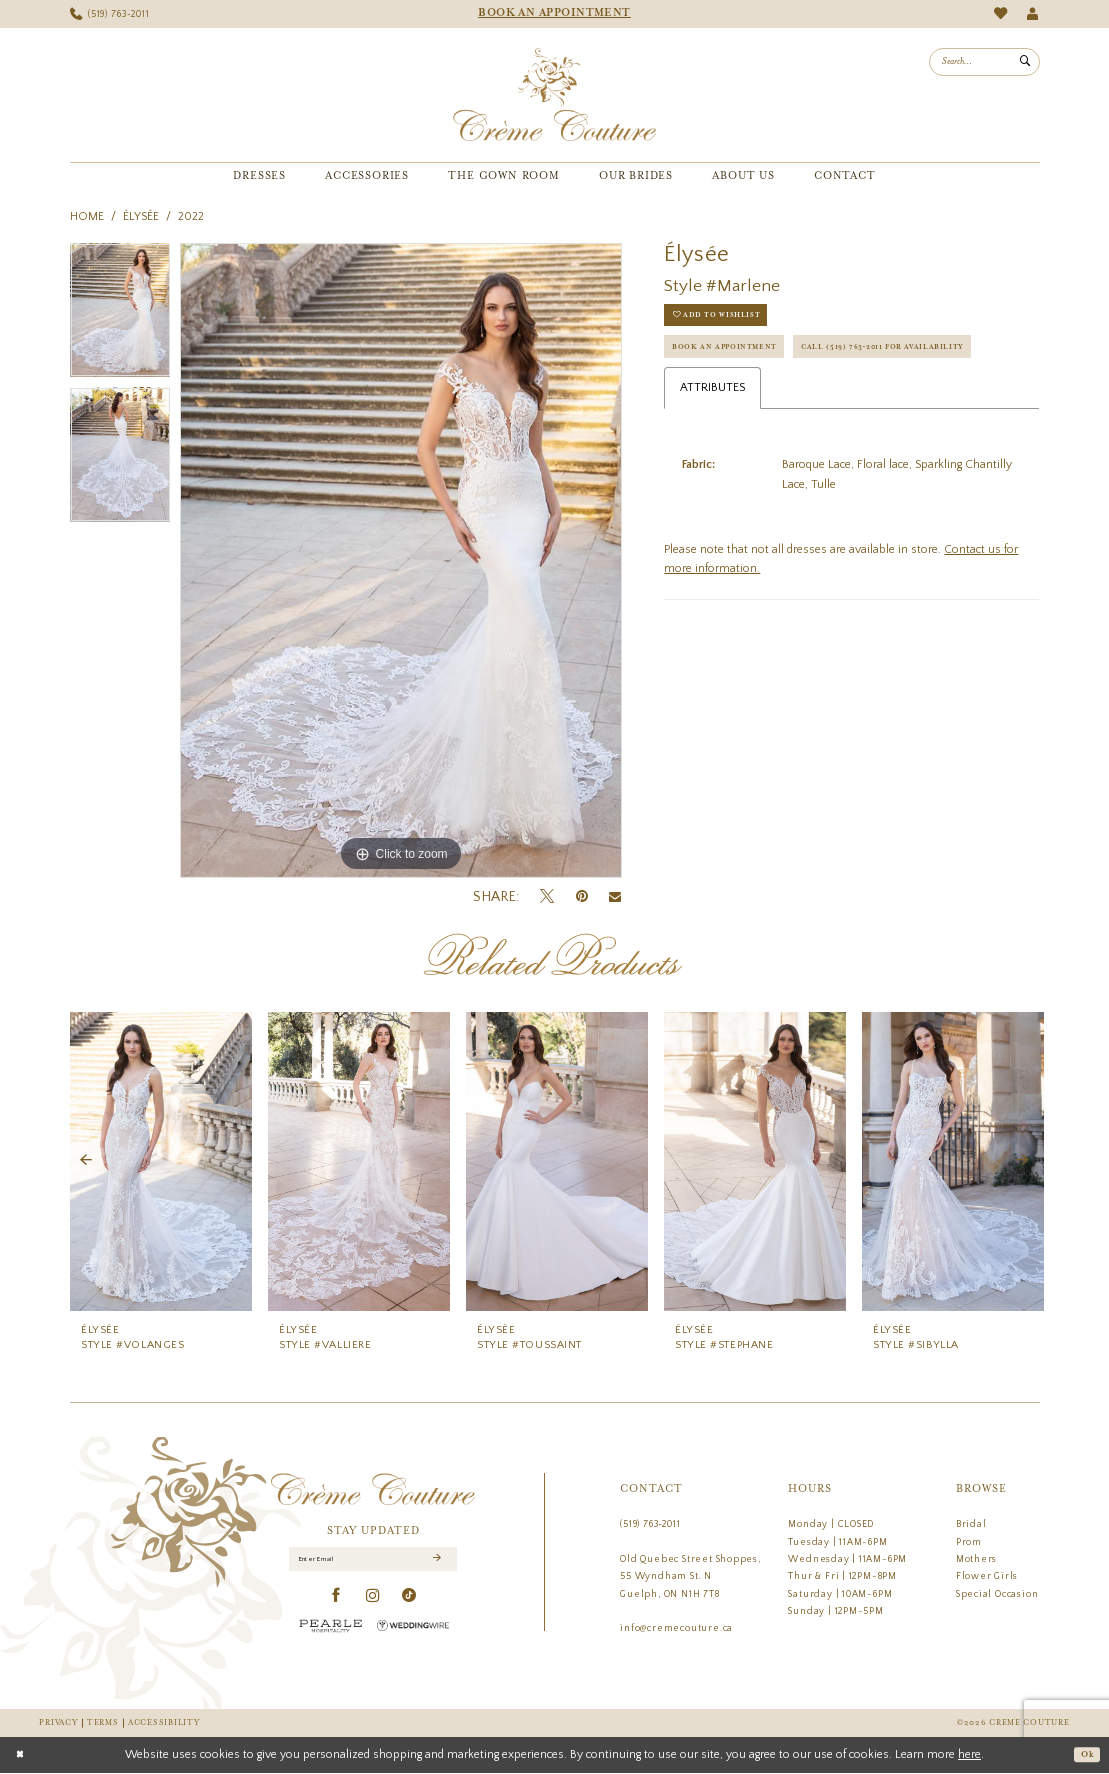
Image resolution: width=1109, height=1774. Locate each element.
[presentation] (161, 1161)
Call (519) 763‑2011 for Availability (775, 400)
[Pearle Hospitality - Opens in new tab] (331, 1630)
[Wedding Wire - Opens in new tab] (413, 1630)
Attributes (712, 445)
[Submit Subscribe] (435, 1562)
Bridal (971, 1524)
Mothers (977, 1559)
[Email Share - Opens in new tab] (615, 897)
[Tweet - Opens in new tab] (547, 897)
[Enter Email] (373, 1562)
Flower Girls (987, 1576)
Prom (969, 1542)
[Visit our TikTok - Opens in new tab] (409, 1601)
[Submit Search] (1025, 62)
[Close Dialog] (23, 1756)
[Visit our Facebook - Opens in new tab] (336, 1601)
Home (87, 216)
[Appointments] (554, 14)
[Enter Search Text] (984, 62)
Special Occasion (997, 1594)
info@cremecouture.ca (676, 1628)
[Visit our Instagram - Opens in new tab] (373, 1601)
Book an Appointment (738, 360)
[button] (1033, 14)
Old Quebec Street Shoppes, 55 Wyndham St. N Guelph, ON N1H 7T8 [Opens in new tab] (690, 1576)
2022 (191, 216)
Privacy (58, 1723)
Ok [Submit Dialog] (1083, 1756)
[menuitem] (109, 14)
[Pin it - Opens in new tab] (582, 896)
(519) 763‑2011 (650, 1524)
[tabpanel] (120, 315)
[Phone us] (109, 14)
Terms (103, 1723)
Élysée (141, 216)
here (969, 1755)
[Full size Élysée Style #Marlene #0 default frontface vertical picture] (401, 561)
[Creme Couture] (554, 95)
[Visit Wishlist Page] (1000, 13)
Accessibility (163, 1723)
